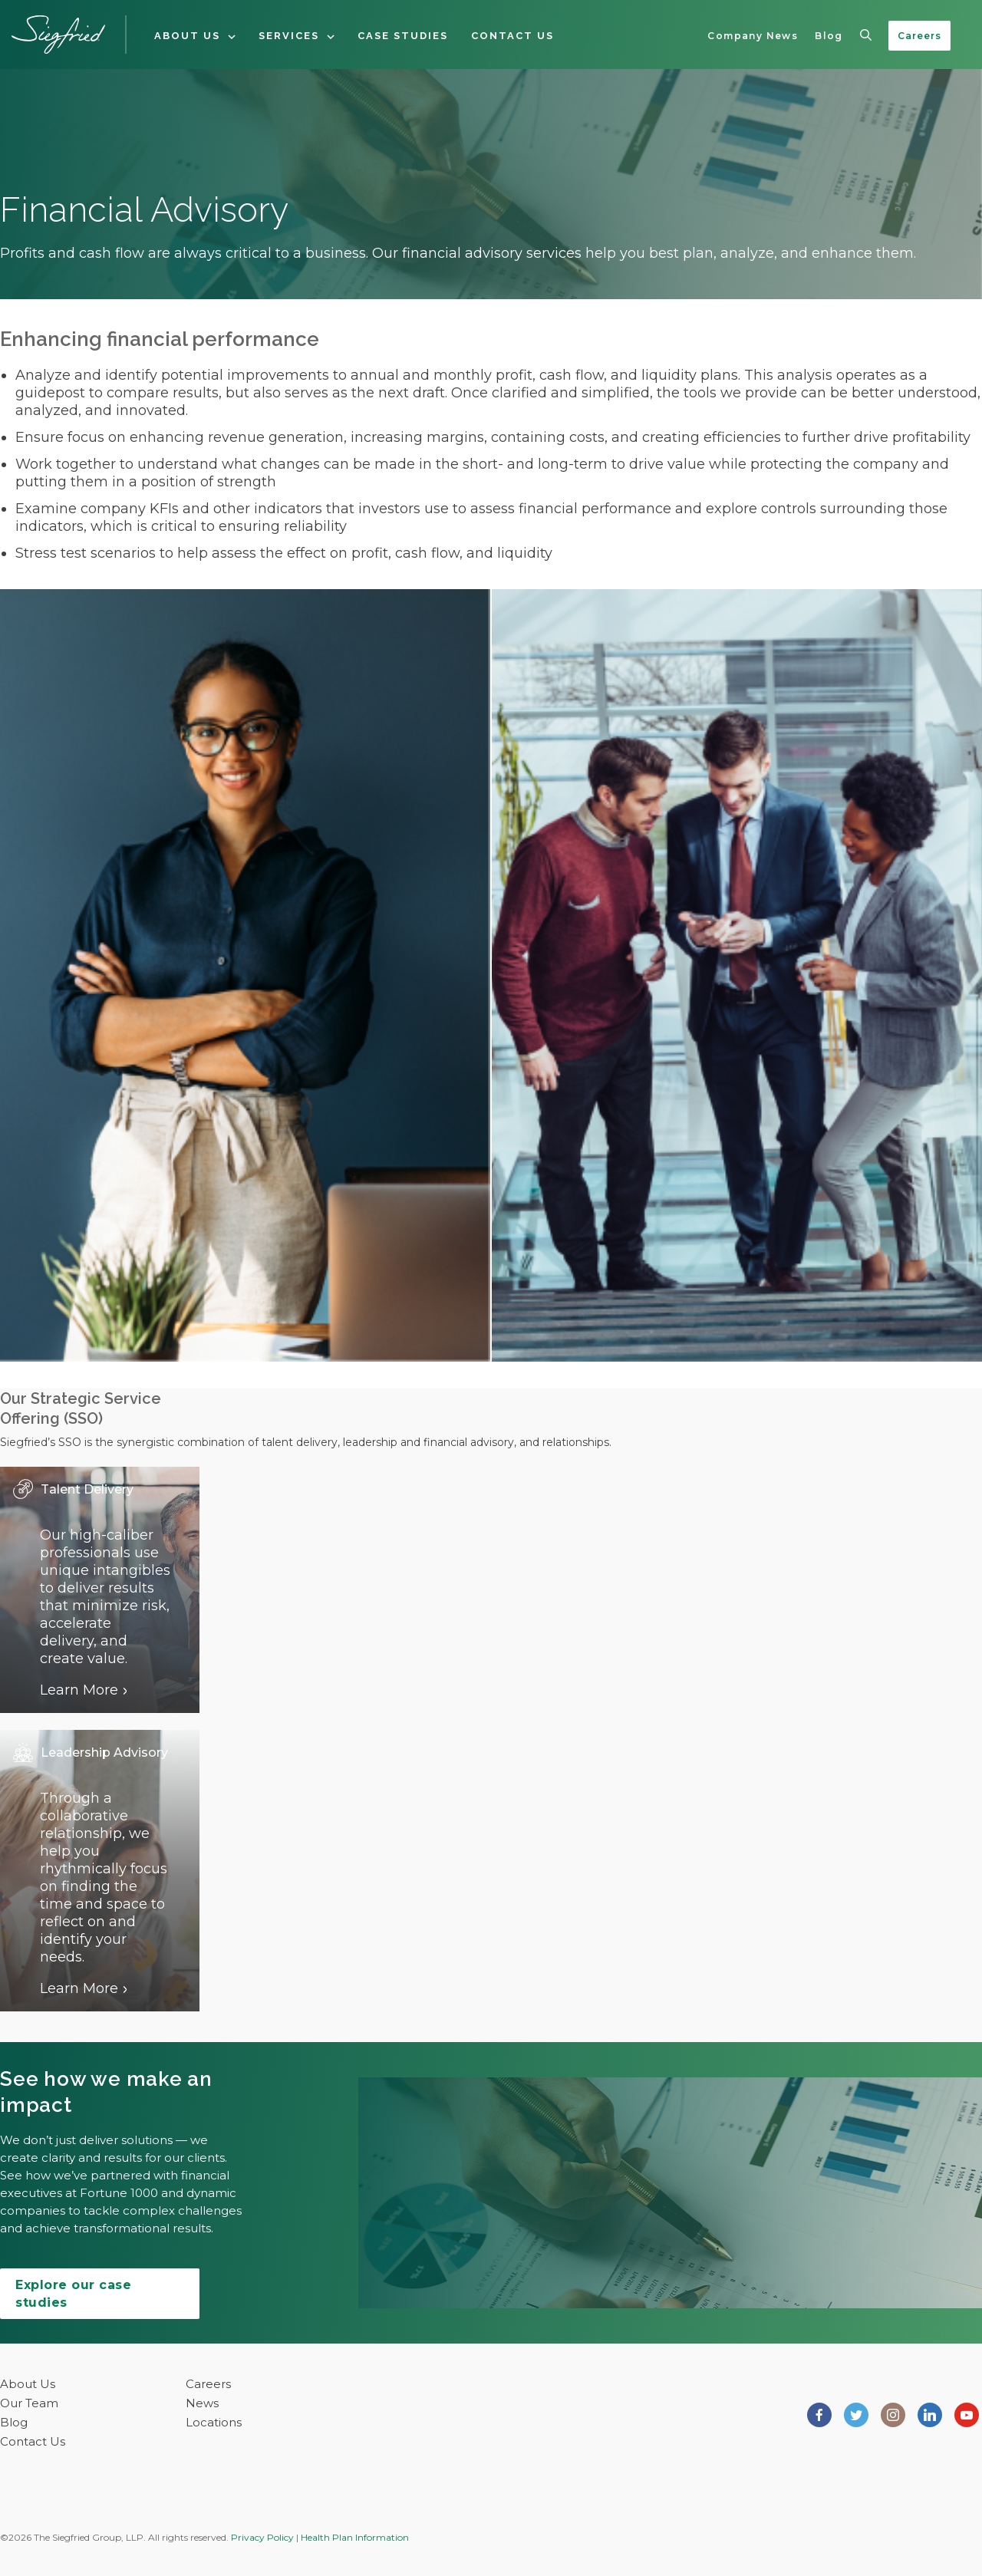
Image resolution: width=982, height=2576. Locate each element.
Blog (829, 35)
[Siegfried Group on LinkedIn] (930, 2413)
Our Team (29, 2403)
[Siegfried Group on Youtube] (966, 2413)
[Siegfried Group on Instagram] (893, 2413)
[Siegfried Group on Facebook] (819, 2413)
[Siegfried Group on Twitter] (856, 2413)
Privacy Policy (262, 2537)
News (202, 2403)
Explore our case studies (73, 2294)
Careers (919, 35)
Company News (752, 35)
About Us (187, 35)
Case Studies (403, 35)
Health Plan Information (355, 2537)
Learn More (79, 1690)
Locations (214, 2422)
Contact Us (512, 35)
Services (289, 35)
